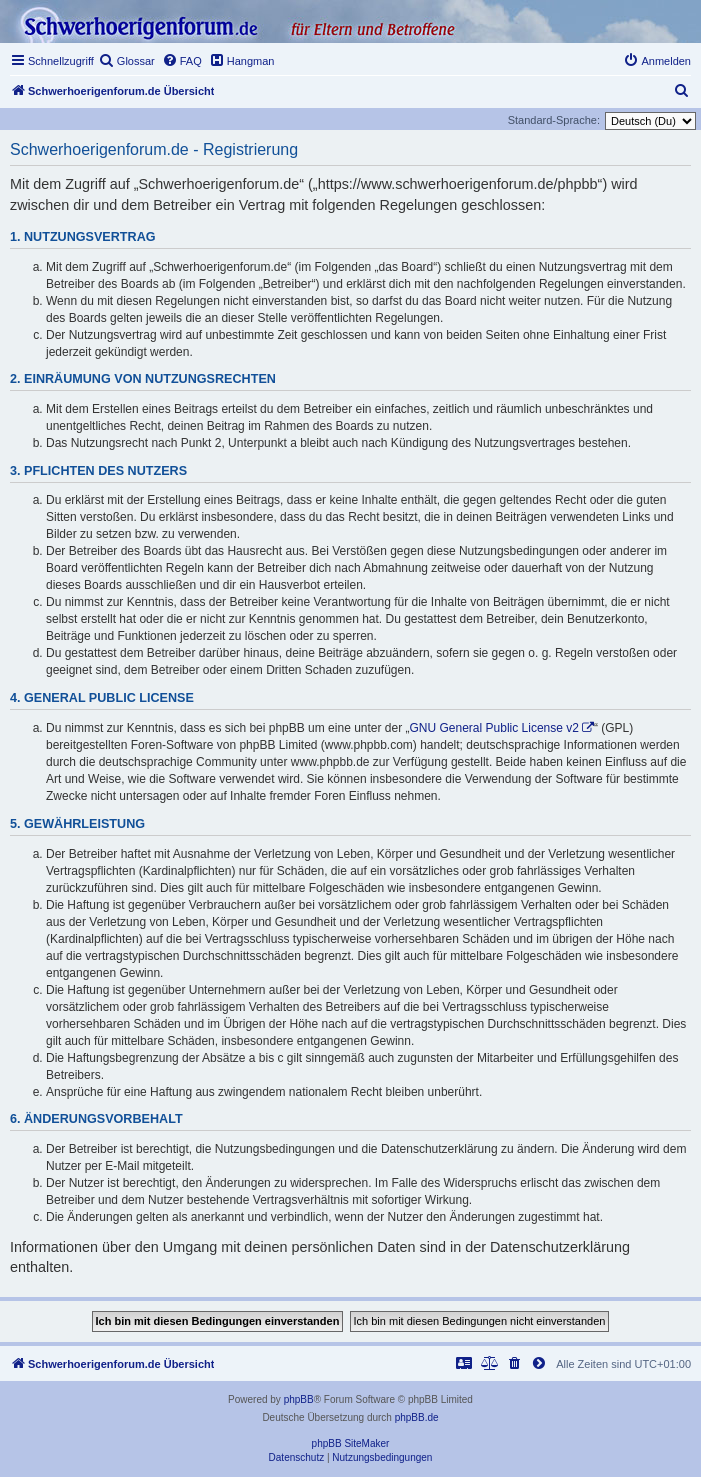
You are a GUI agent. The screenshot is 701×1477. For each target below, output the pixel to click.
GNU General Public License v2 (494, 728)
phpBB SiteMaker (351, 1443)
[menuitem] (127, 61)
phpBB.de (417, 1417)
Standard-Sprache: (554, 120)
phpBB (299, 1399)
